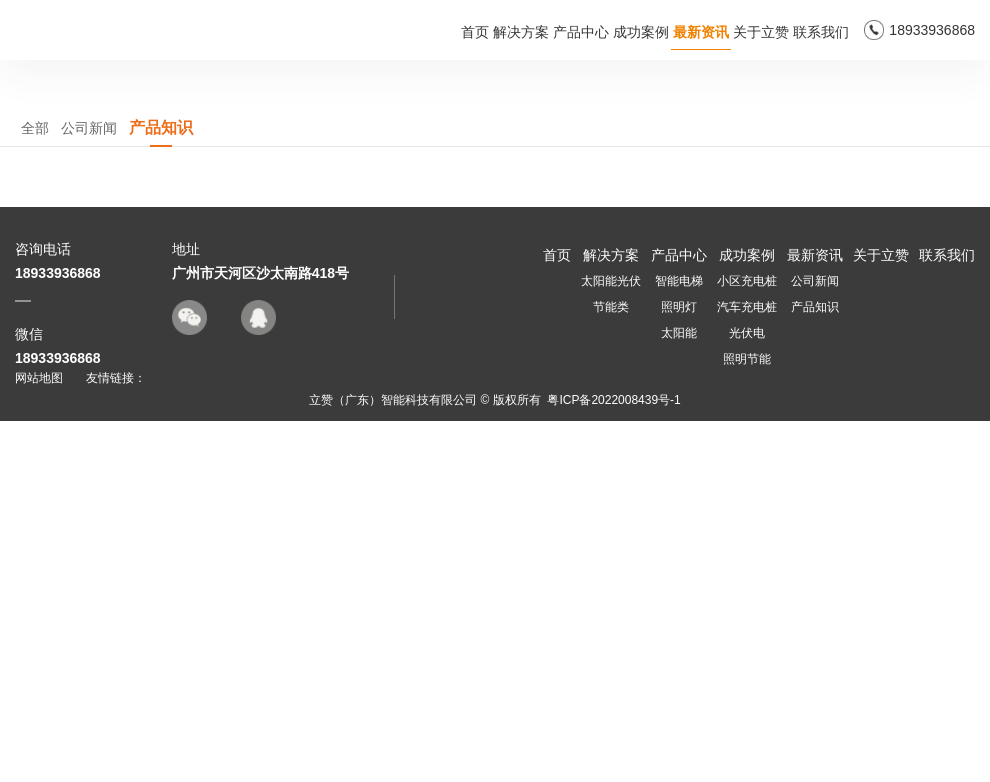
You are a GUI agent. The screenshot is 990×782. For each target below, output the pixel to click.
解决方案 (521, 32)
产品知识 (161, 489)
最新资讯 (701, 32)
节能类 (611, 668)
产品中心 (581, 32)
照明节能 (747, 720)
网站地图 (39, 739)
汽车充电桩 (747, 668)
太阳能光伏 (611, 642)
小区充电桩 (747, 642)
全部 (35, 489)
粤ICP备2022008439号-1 (613, 761)
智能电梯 (679, 642)
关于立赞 (761, 32)
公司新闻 (89, 489)
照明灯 (679, 668)
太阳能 (679, 694)
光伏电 (747, 694)
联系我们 (821, 32)
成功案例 (641, 32)
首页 (475, 32)
